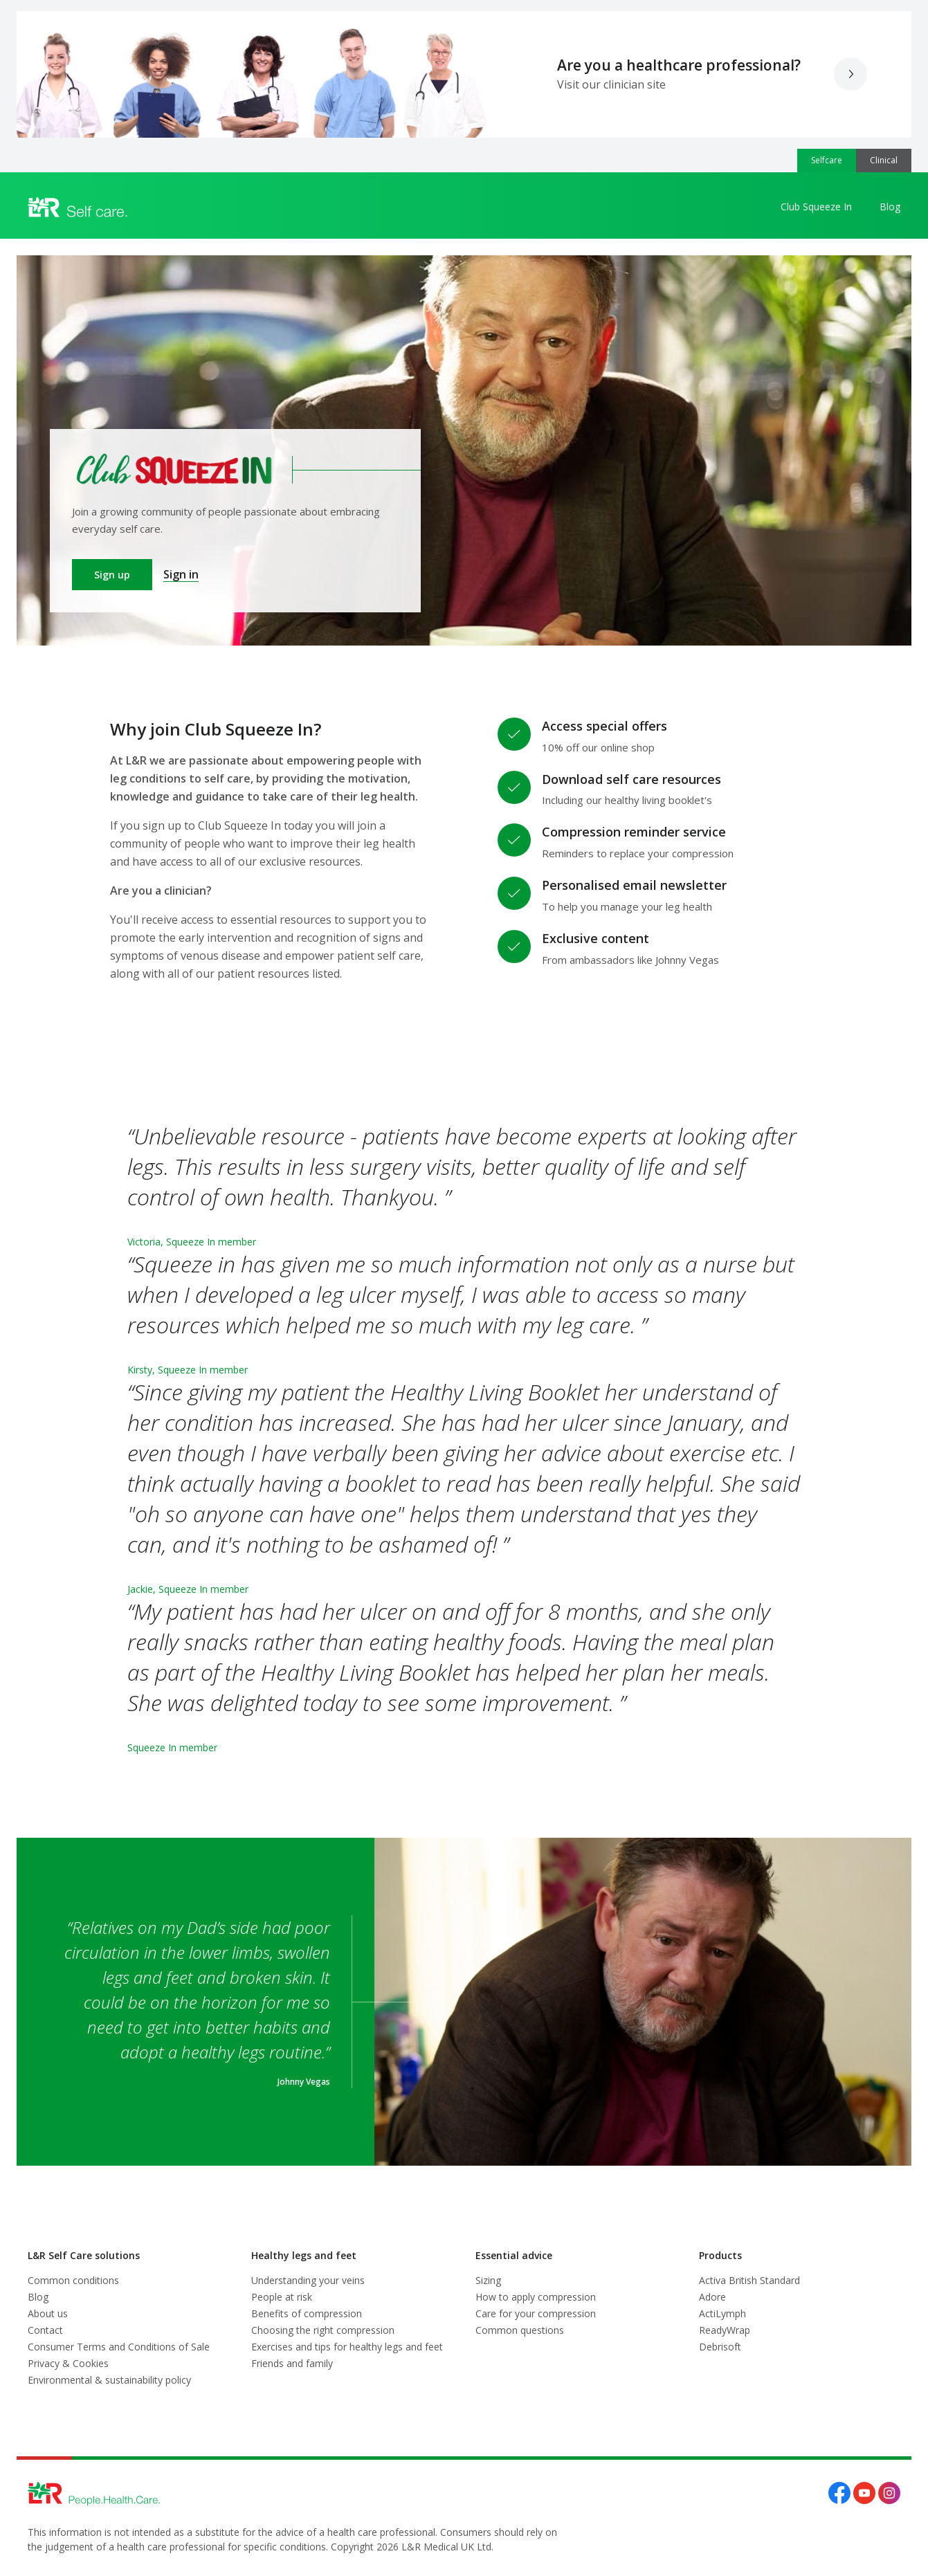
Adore (712, 2296)
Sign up (112, 574)
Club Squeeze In (816, 206)
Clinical (884, 160)
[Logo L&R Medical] (77, 207)
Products (720, 2255)
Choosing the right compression (322, 2330)
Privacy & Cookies (68, 2363)
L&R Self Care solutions (84, 2255)
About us (48, 2313)
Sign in (181, 574)
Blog (890, 206)
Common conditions (73, 2280)
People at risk (281, 2296)
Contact (45, 2330)
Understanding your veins (308, 2280)
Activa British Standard (749, 2280)
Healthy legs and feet (303, 2255)
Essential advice (513, 2255)
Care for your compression (535, 2313)
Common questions (519, 2330)
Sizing (488, 2280)
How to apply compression (535, 2296)
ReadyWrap (724, 2330)
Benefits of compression (306, 2313)
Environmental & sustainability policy (109, 2379)
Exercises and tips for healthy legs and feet (347, 2346)
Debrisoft (720, 2346)
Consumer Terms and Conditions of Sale (119, 2346)
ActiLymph (722, 2313)
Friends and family (292, 2363)
